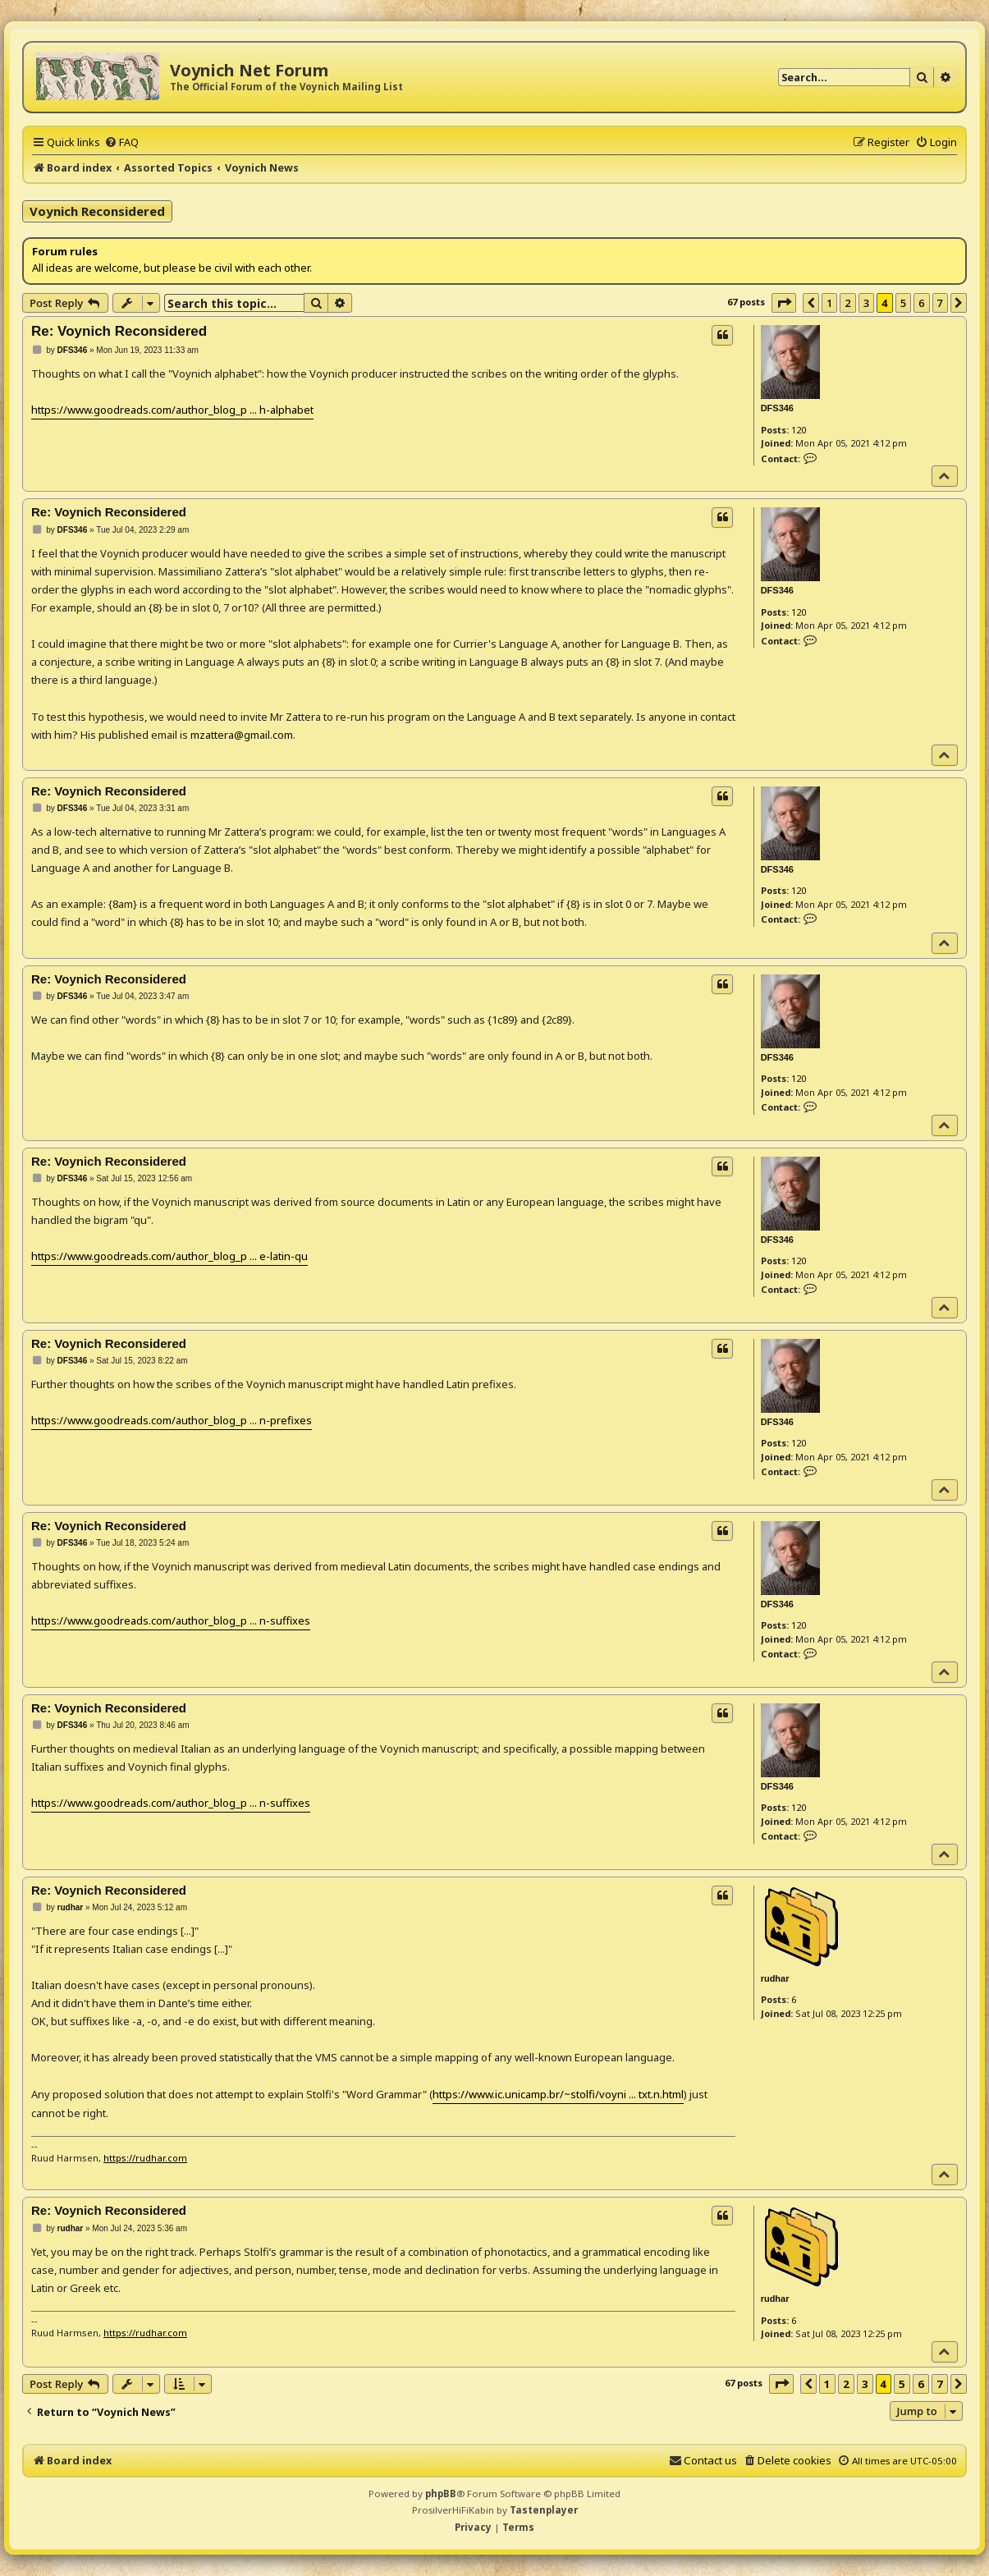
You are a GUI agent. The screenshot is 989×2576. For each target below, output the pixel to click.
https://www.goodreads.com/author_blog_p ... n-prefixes (171, 1420)
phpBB (440, 2493)
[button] (784, 303)
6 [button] (921, 303)
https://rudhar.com (145, 2158)
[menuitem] (121, 142)
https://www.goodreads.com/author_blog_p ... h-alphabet (172, 409)
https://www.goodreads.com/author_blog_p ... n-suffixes (170, 1620)
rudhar (775, 1978)
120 (798, 430)
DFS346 (777, 408)
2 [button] (847, 303)
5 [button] (903, 303)
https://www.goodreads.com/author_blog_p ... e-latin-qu (169, 1256)
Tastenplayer (544, 2510)
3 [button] (866, 303)
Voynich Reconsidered (97, 211)
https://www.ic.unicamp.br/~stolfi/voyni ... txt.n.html (558, 2094)
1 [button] (829, 303)
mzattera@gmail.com (241, 734)
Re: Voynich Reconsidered (119, 331)
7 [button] (940, 303)
